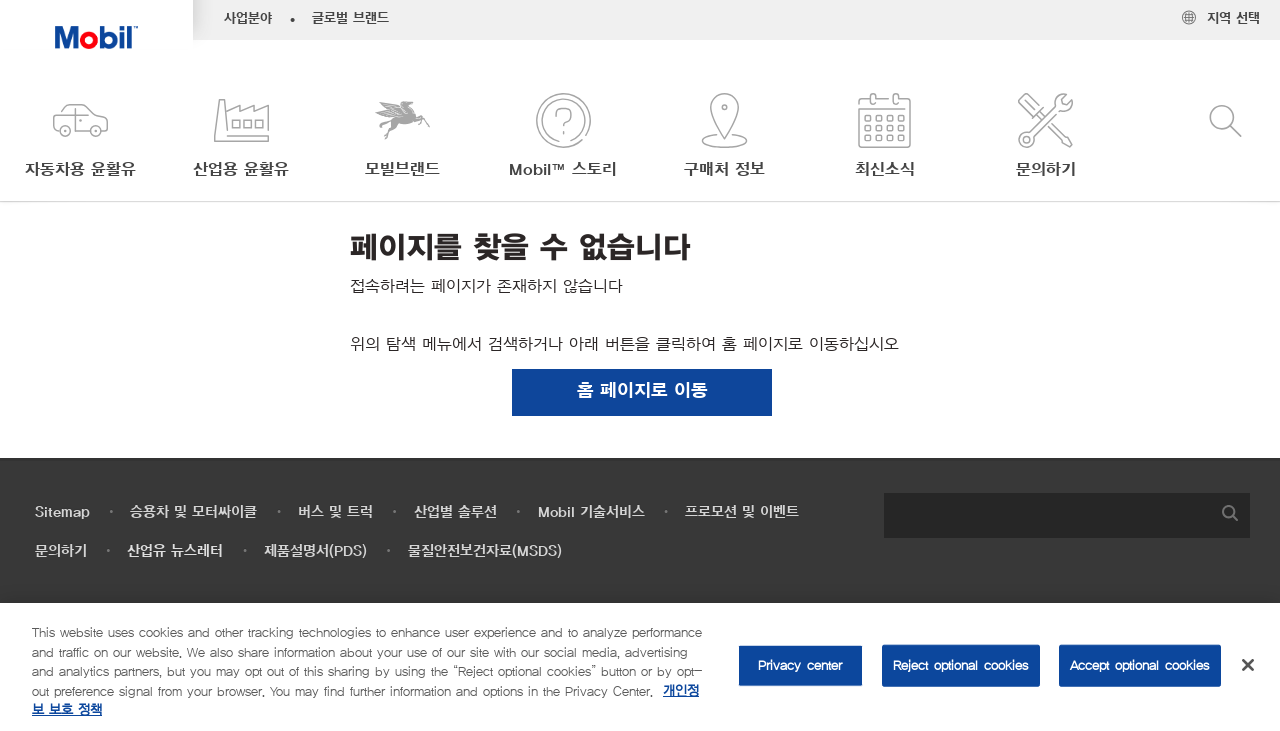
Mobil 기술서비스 (591, 512)
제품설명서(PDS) (315, 551)
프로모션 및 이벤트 (742, 512)
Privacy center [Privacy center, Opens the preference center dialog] (800, 665)
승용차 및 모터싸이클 (193, 512)
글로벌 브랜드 (350, 19)
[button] (80, 137)
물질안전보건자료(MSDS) (485, 551)
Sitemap (62, 512)
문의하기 (61, 551)
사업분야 (248, 19)
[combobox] (1067, 515)
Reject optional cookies (961, 665)
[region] (640, 667)
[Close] (1248, 665)
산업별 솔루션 (455, 512)
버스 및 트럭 (335, 512)
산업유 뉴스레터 (175, 551)
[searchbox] (1047, 515)
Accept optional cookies (1140, 665)
